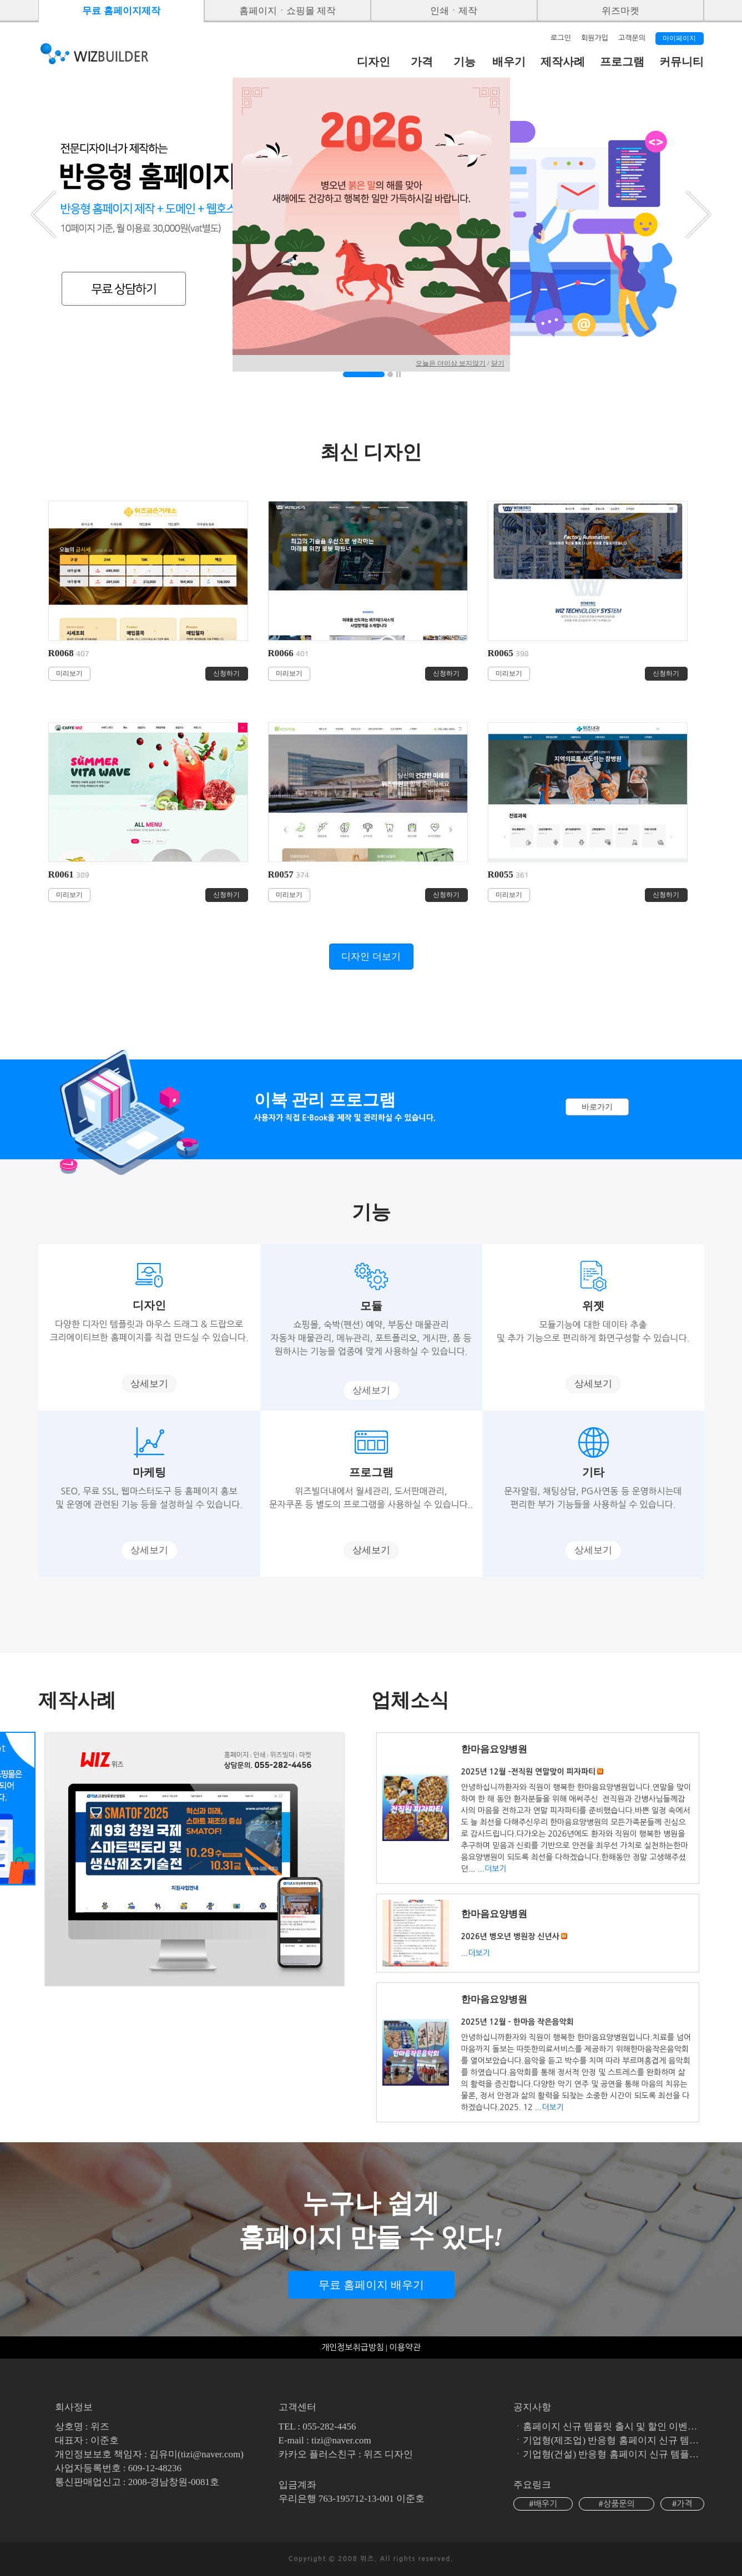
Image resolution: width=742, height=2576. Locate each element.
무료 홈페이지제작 (121, 11)
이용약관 (405, 2347)
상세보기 (149, 1383)
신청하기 (226, 673)
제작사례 (563, 61)
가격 (422, 61)
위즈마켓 (620, 11)
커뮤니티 (681, 61)
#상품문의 (616, 2503)
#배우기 (543, 2503)
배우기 (509, 61)
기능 (464, 61)
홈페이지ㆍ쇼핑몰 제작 (287, 11)
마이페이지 (679, 38)
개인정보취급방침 (352, 2347)
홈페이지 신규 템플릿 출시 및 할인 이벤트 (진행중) (628, 2426)
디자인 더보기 (370, 956)
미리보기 (69, 673)
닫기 (497, 363)
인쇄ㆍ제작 (453, 11)
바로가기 (597, 1106)
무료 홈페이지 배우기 (371, 2285)
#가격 (682, 2503)
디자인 (373, 61)
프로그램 (622, 61)
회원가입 (594, 38)
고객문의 (631, 38)
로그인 (561, 38)
